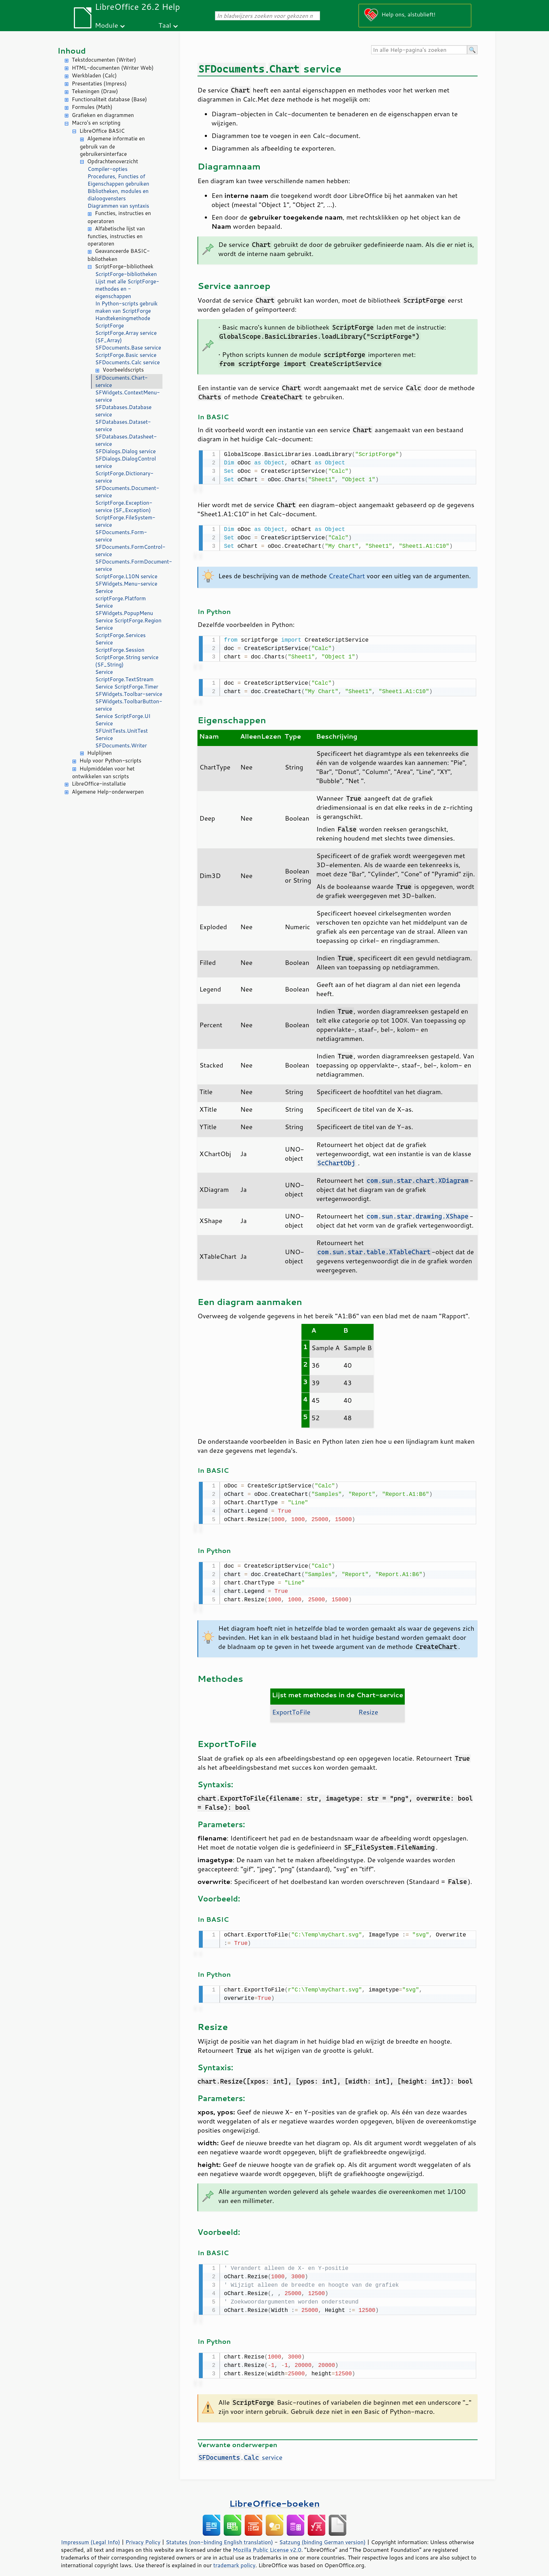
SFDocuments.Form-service (121, 536)
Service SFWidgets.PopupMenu (124, 609)
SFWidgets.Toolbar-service (128, 694)
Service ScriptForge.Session (119, 646)
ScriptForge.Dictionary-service (124, 477)
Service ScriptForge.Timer (126, 686)
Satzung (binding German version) (322, 2535)
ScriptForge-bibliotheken (126, 274)
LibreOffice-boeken (274, 2496)
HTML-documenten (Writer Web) (113, 67)
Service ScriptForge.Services (120, 631)
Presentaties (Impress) (99, 83)
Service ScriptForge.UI (123, 716)
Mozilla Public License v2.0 (267, 2543)
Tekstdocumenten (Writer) (104, 59)
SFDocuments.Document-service (127, 491)
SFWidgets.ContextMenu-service (127, 396)
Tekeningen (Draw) (95, 91)
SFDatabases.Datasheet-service (126, 440)
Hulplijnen (99, 753)
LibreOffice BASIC (102, 130)
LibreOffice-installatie (99, 783)
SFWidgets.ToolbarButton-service (128, 705)
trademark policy (234, 2558)
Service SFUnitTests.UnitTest (121, 727)
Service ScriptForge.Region (128, 620)
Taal (165, 25)
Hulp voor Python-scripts (110, 760)
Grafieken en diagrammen (103, 115)
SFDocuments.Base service (128, 347)
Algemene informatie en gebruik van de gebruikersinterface (112, 146)
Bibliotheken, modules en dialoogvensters (118, 194)
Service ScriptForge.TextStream (124, 675)
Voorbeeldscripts (123, 369)
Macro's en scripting (96, 122)
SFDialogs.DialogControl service (125, 462)
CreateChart (346, 574)
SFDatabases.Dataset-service (123, 425)
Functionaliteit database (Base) (109, 99)
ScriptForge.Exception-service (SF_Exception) (123, 506)
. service (240, 2450)
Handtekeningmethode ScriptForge (122, 322)
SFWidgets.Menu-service (126, 583)
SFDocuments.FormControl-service (128, 550)
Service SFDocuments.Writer (121, 741)
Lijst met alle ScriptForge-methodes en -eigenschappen (127, 289)
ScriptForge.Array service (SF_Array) (126, 336)
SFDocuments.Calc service (127, 362)
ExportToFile (291, 1707)
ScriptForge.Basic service (126, 355)
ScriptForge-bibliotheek (124, 266)
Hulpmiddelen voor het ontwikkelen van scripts (103, 772)
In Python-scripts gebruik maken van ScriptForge (126, 307)
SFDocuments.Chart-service (121, 381)
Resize (368, 1707)
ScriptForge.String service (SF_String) (127, 661)
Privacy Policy (142, 2535)
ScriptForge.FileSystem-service (125, 521)
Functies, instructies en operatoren (119, 217)
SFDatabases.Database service (123, 410)
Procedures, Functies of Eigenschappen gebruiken (118, 180)
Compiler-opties (107, 169)
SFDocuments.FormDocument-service (128, 565)
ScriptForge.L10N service (126, 576)
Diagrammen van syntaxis (118, 205)
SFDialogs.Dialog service (125, 451)
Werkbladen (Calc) (94, 75)
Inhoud (71, 50)
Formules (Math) (92, 107)
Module (106, 25)
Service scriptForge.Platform (120, 594)
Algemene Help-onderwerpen (108, 791)
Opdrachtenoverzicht (112, 161)
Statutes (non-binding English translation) (219, 2535)
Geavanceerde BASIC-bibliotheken (119, 255)
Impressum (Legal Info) (90, 2535)
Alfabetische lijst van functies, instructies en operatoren (116, 236)
